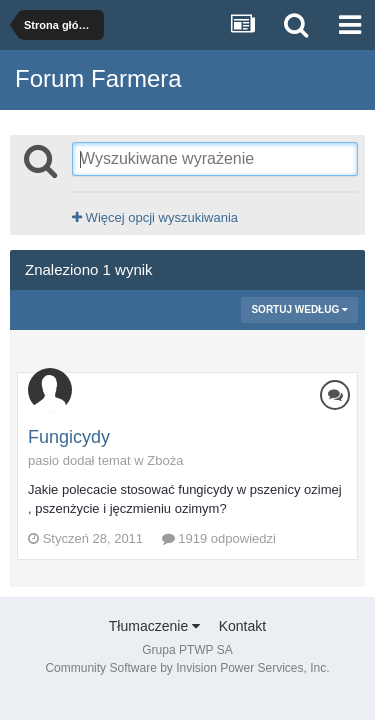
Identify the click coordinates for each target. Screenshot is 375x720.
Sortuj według (299, 309)
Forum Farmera (98, 78)
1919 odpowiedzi (219, 538)
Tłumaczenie (154, 626)
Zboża (165, 460)
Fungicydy (69, 437)
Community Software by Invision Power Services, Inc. (187, 668)
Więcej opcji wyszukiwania (155, 217)
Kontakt (242, 626)
